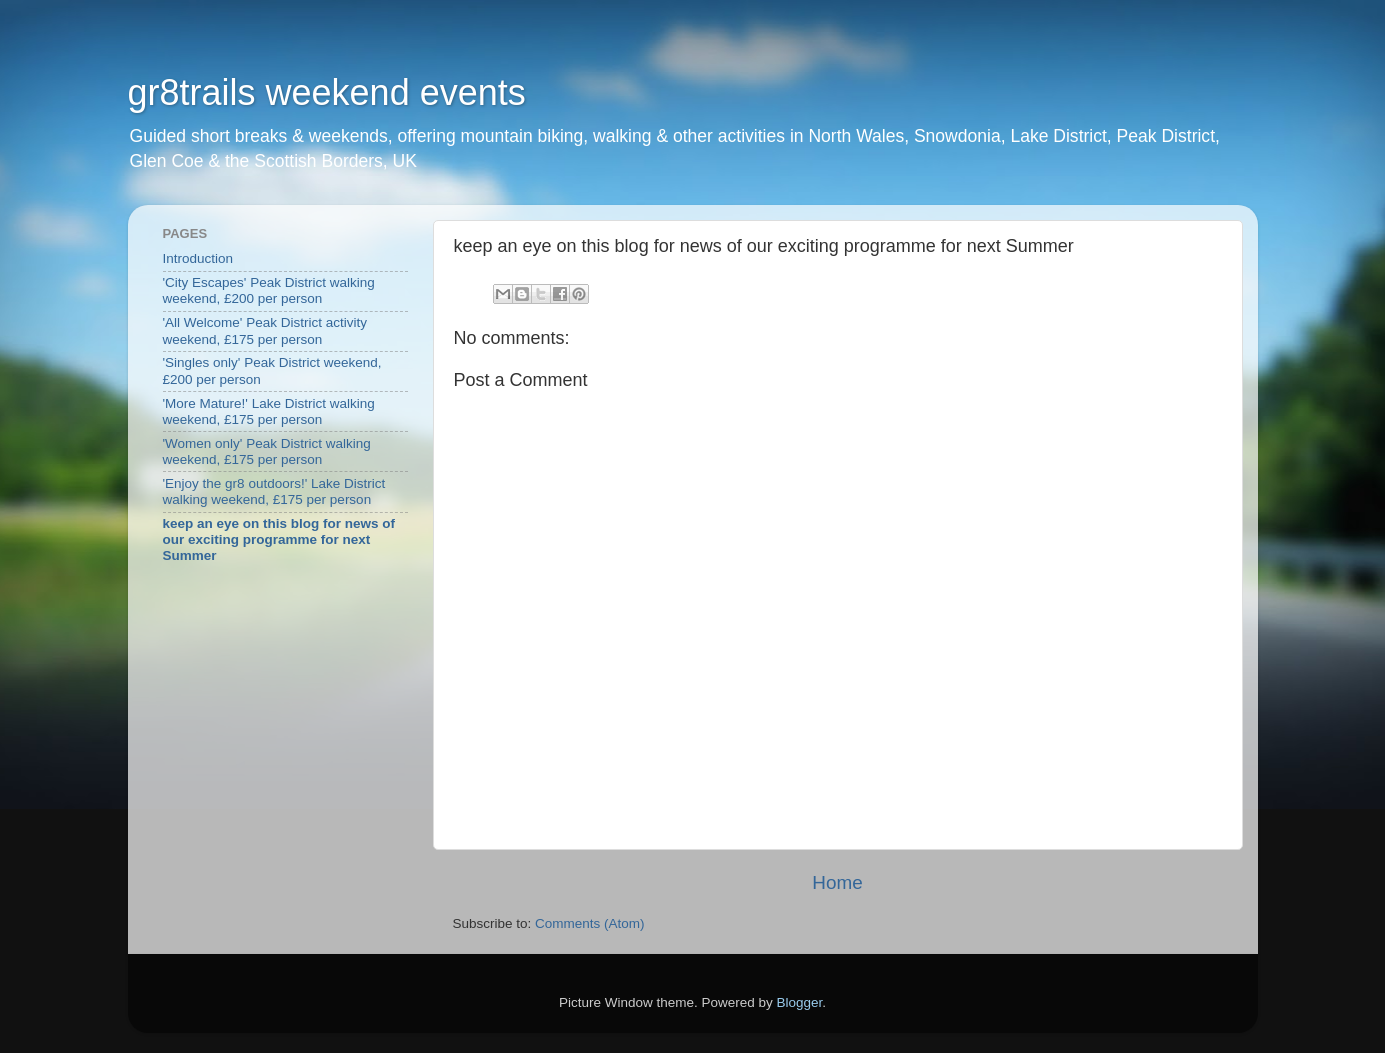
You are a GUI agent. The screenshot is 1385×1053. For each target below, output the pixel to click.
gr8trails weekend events (327, 92)
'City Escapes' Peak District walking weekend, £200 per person (269, 290)
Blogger (800, 1002)
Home (837, 882)
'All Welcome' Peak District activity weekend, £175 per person (265, 330)
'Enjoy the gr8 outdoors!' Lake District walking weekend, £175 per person (274, 491)
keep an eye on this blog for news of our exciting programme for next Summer (279, 539)
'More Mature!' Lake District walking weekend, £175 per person (269, 411)
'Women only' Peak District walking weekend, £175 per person (267, 451)
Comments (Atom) (590, 923)
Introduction (198, 258)
